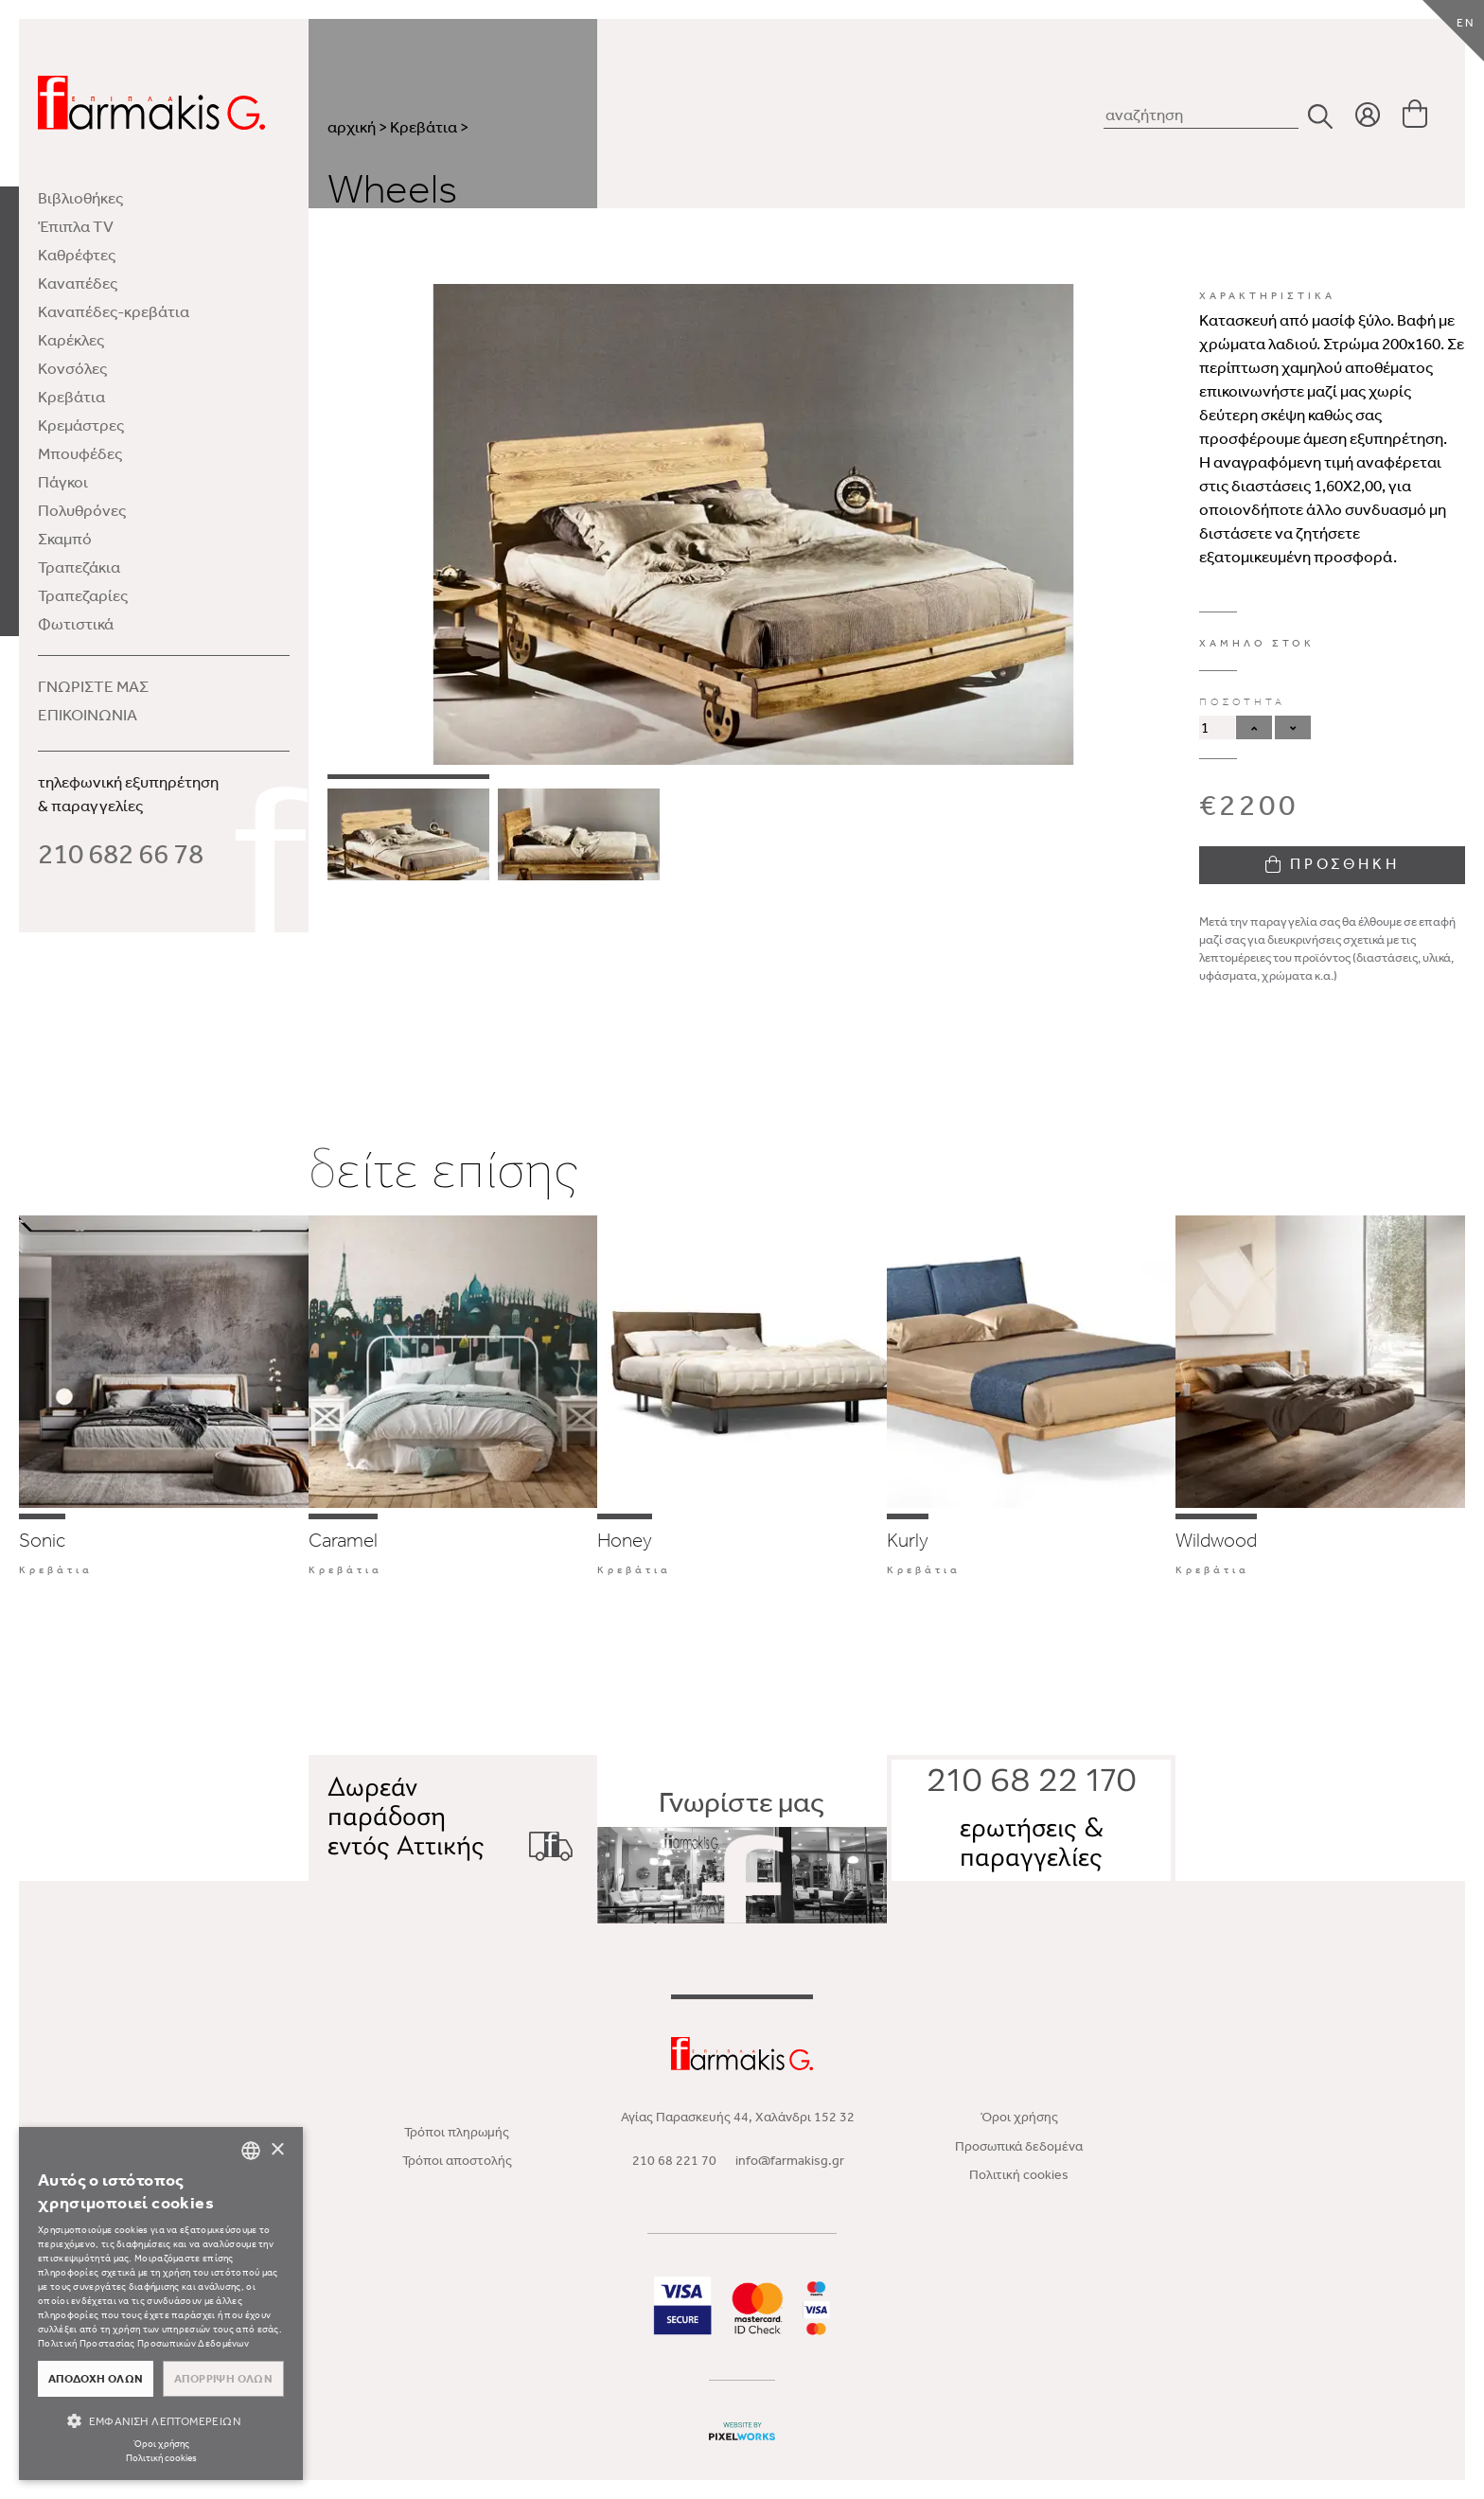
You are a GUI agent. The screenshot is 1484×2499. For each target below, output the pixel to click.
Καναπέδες (77, 283)
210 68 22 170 (1032, 1782)
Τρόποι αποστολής (457, 2161)
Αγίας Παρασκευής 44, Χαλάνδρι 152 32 (738, 2117)
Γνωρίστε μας (742, 1855)
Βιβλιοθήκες (80, 197)
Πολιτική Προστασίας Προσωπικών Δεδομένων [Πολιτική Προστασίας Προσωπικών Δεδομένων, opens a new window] (143, 2343)
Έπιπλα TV (76, 226)
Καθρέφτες (76, 254)
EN (1466, 22)
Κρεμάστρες (81, 425)
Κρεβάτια (71, 396)
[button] (161, 2421)
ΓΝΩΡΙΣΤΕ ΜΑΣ (93, 686)
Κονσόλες (72, 368)
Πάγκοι (63, 481)
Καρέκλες (71, 339)
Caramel (343, 1540)
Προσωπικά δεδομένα (1019, 2146)
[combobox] (250, 2150)
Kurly (907, 1540)
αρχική (351, 126)
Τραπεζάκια (79, 567)
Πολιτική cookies (1019, 2175)
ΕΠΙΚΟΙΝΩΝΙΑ (87, 714)
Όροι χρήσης (1019, 2117)
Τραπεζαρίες (83, 595)
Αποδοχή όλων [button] (96, 2378)
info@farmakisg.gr (789, 2161)
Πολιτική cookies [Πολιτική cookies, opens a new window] (161, 2458)
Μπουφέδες (80, 453)
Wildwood (1216, 1540)
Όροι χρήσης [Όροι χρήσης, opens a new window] (161, 2444)
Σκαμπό (65, 538)
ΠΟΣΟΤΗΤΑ (1242, 702)
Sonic (42, 1540)
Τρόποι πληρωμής (456, 2132)
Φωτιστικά (76, 623)
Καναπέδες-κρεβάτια (113, 311)
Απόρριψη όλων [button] (223, 2378)
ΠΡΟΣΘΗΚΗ (1332, 864)
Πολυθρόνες (82, 510)
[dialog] (161, 2303)
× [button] (277, 2150)
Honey (624, 1540)
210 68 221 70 (674, 2161)
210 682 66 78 (120, 854)
